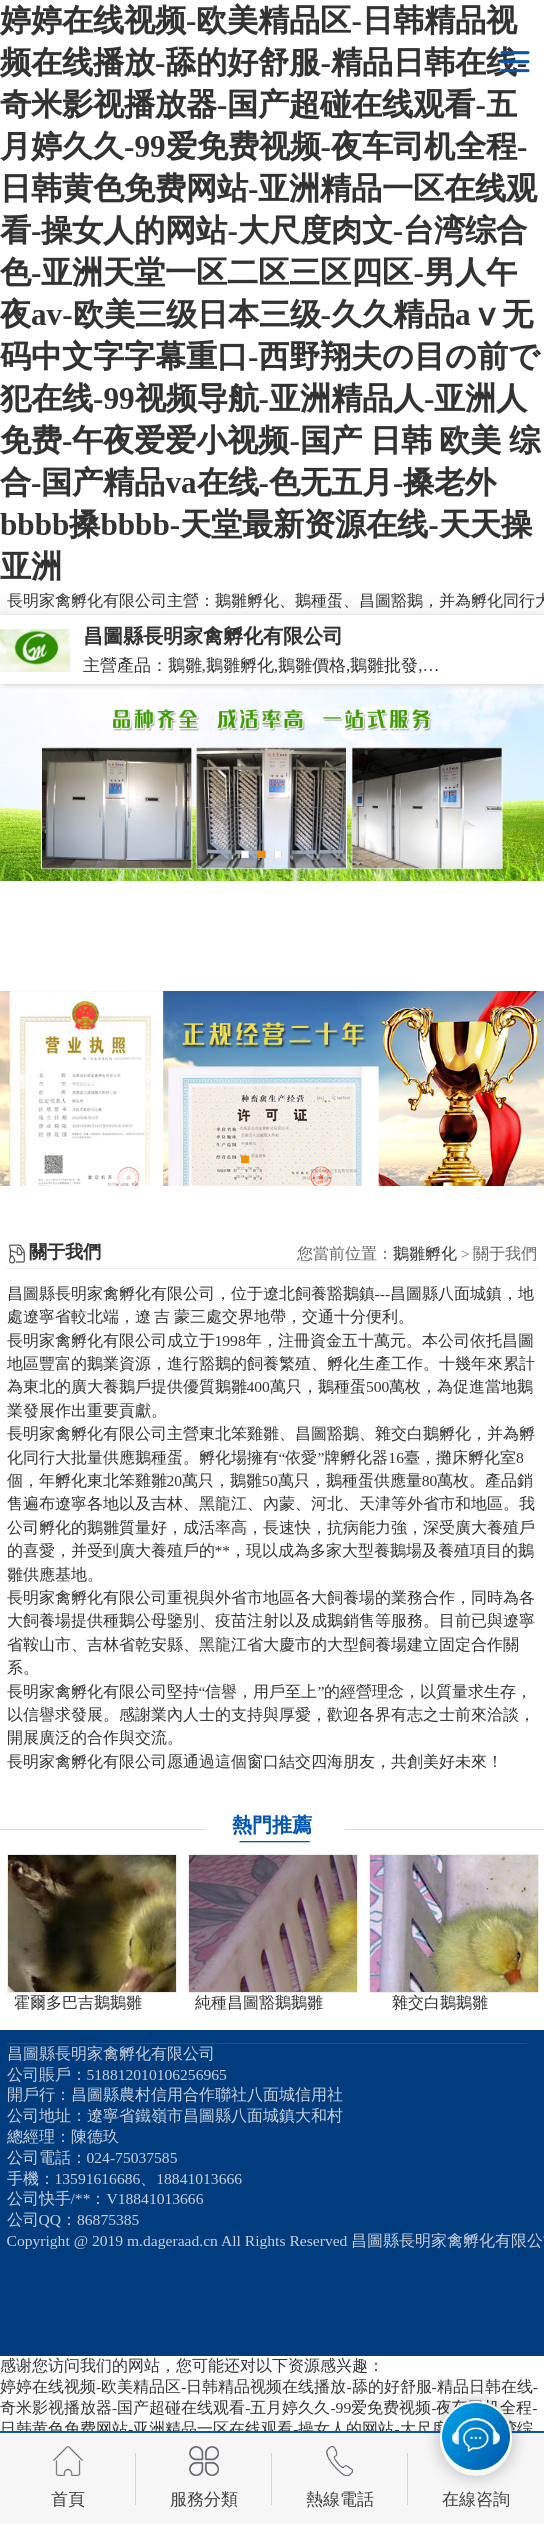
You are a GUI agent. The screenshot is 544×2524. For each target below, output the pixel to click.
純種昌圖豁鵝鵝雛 (259, 2002)
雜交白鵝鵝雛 (440, 2002)
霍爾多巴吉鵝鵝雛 (78, 2002)
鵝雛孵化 (425, 1253)
